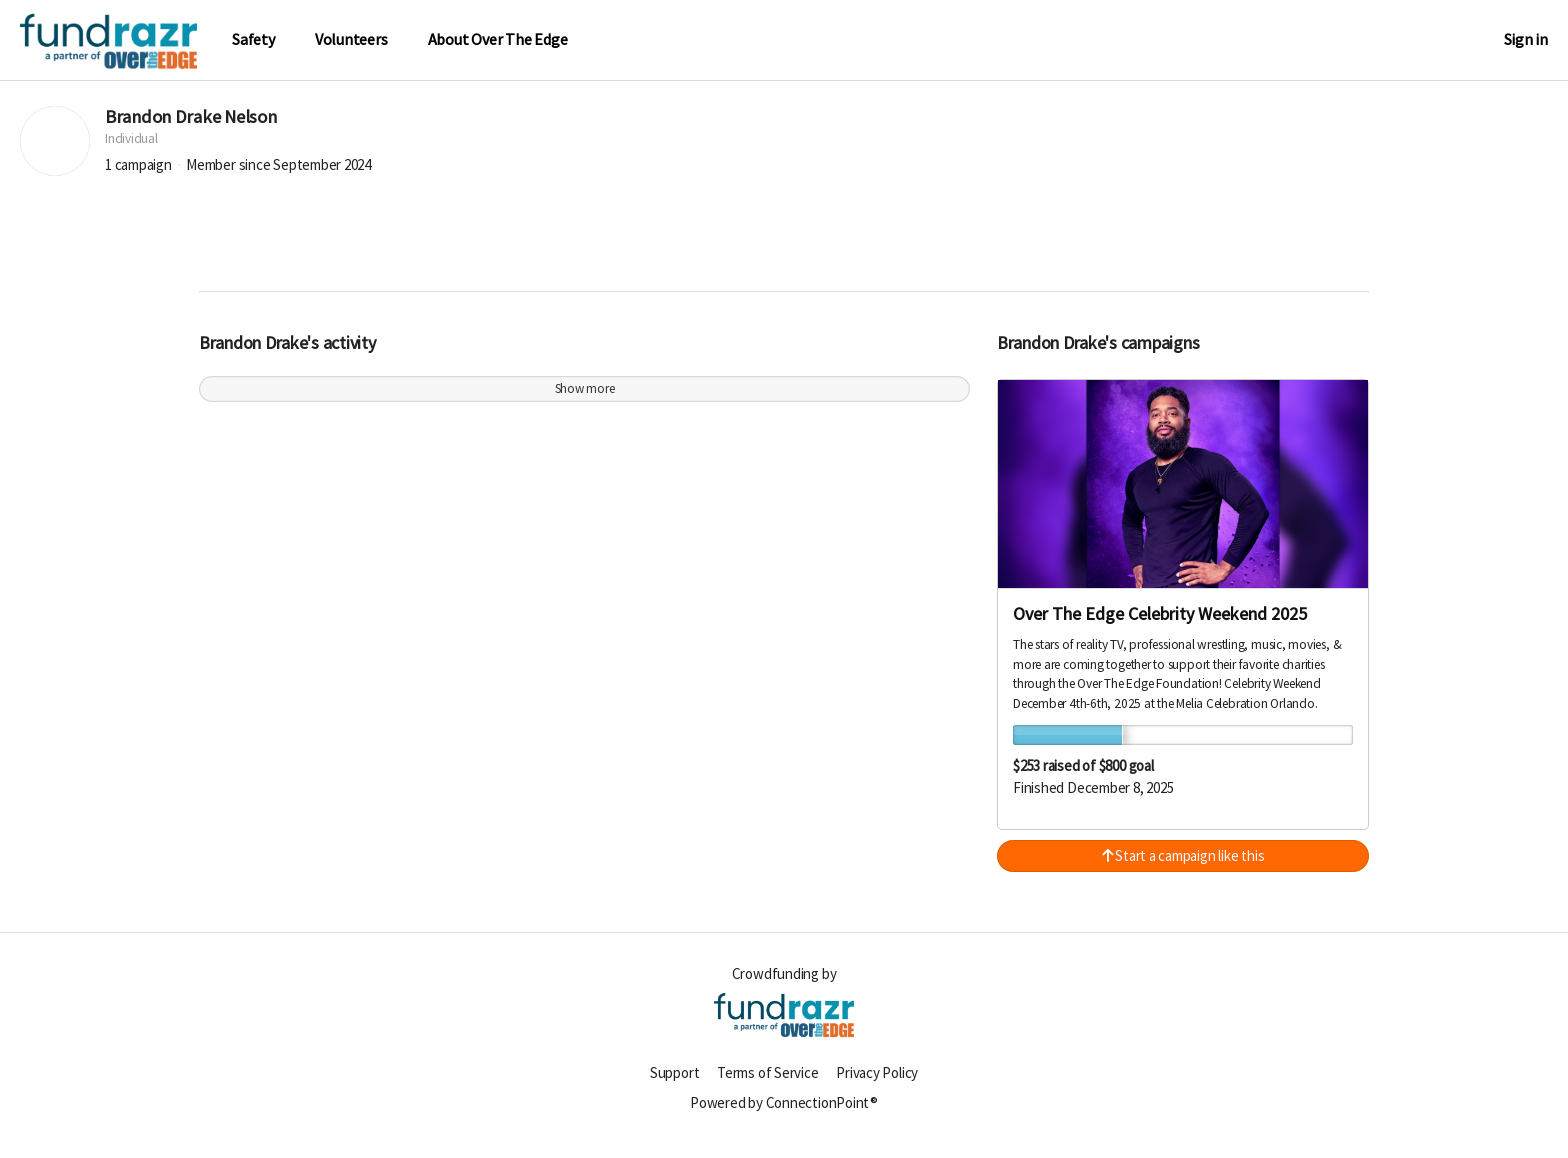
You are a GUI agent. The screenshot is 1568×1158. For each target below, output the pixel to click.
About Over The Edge (498, 39)
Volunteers (351, 39)
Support (674, 1082)
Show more (585, 399)
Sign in (1526, 39)
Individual (131, 149)
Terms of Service (767, 1082)
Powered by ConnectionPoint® (784, 1112)
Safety (253, 39)
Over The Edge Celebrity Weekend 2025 (1160, 624)
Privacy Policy (877, 1082)
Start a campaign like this (1183, 866)
